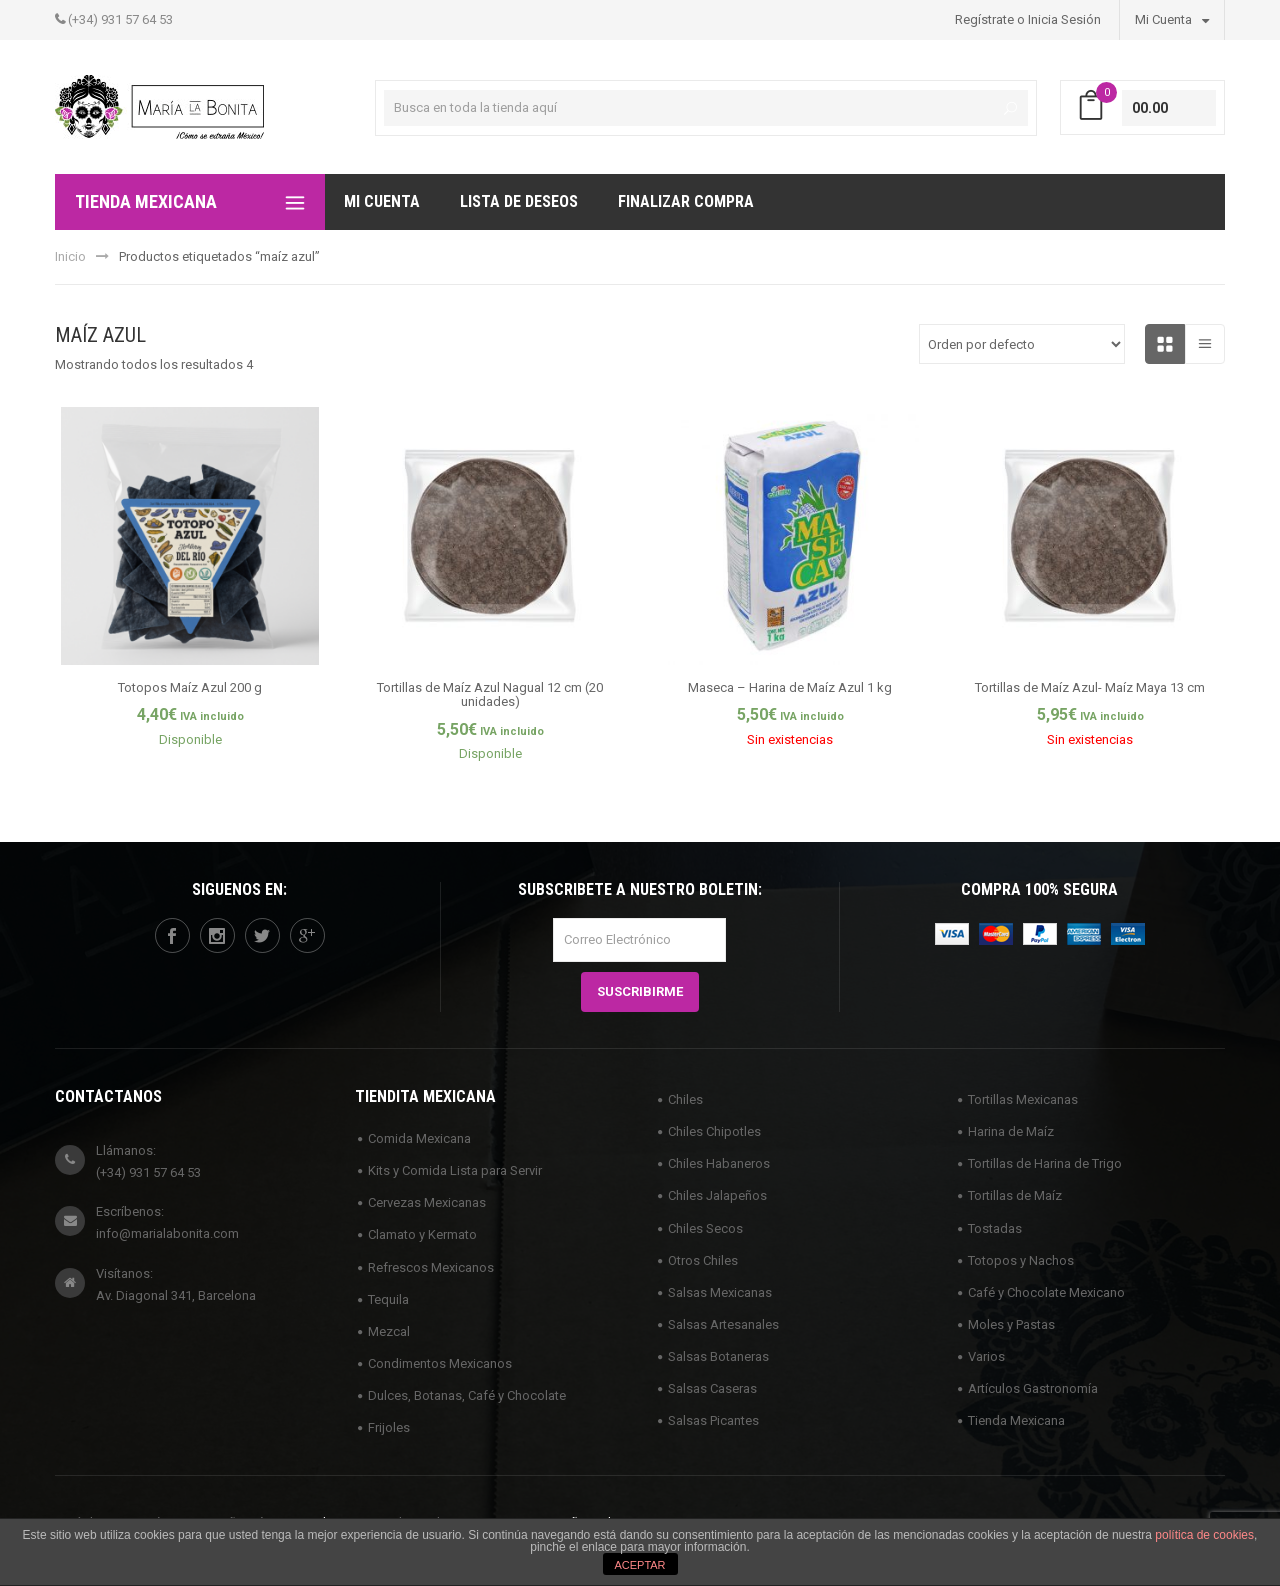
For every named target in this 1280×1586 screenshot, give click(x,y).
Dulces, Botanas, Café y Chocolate (467, 1395)
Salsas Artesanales (723, 1324)
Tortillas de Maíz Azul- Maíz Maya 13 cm (1090, 687)
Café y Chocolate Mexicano (1046, 1292)
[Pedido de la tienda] (1022, 344)
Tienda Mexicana (1016, 1420)
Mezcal (389, 1331)
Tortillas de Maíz (1015, 1195)
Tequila (388, 1299)
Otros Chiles (703, 1260)
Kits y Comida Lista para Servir (455, 1170)
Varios (986, 1356)
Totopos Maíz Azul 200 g (190, 687)
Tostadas (995, 1228)
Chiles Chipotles (714, 1131)
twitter (262, 936)
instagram (217, 936)
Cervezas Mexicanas (427, 1202)
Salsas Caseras (712, 1388)
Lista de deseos (519, 201)
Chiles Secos (705, 1228)
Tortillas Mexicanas (1023, 1099)
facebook (172, 936)
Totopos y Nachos (1021, 1260)
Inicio (70, 256)
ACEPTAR (639, 1565)
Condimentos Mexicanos (440, 1363)
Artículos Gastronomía (1033, 1388)
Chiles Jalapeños (717, 1195)
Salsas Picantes (713, 1420)
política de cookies (1204, 1535)
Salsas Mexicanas (720, 1292)
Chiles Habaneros (719, 1163)
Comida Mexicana (419, 1138)
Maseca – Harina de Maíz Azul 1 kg (790, 687)
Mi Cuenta (1172, 19)
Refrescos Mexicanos (431, 1267)
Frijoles (389, 1427)
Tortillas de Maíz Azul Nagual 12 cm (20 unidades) (490, 694)
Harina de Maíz (1011, 1131)
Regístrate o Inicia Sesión (1028, 19)
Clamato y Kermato (422, 1234)
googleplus (307, 936)
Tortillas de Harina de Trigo (1045, 1163)
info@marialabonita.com (167, 1233)
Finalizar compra (686, 201)
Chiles (685, 1099)
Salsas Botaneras (718, 1356)
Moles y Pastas (1011, 1324)
